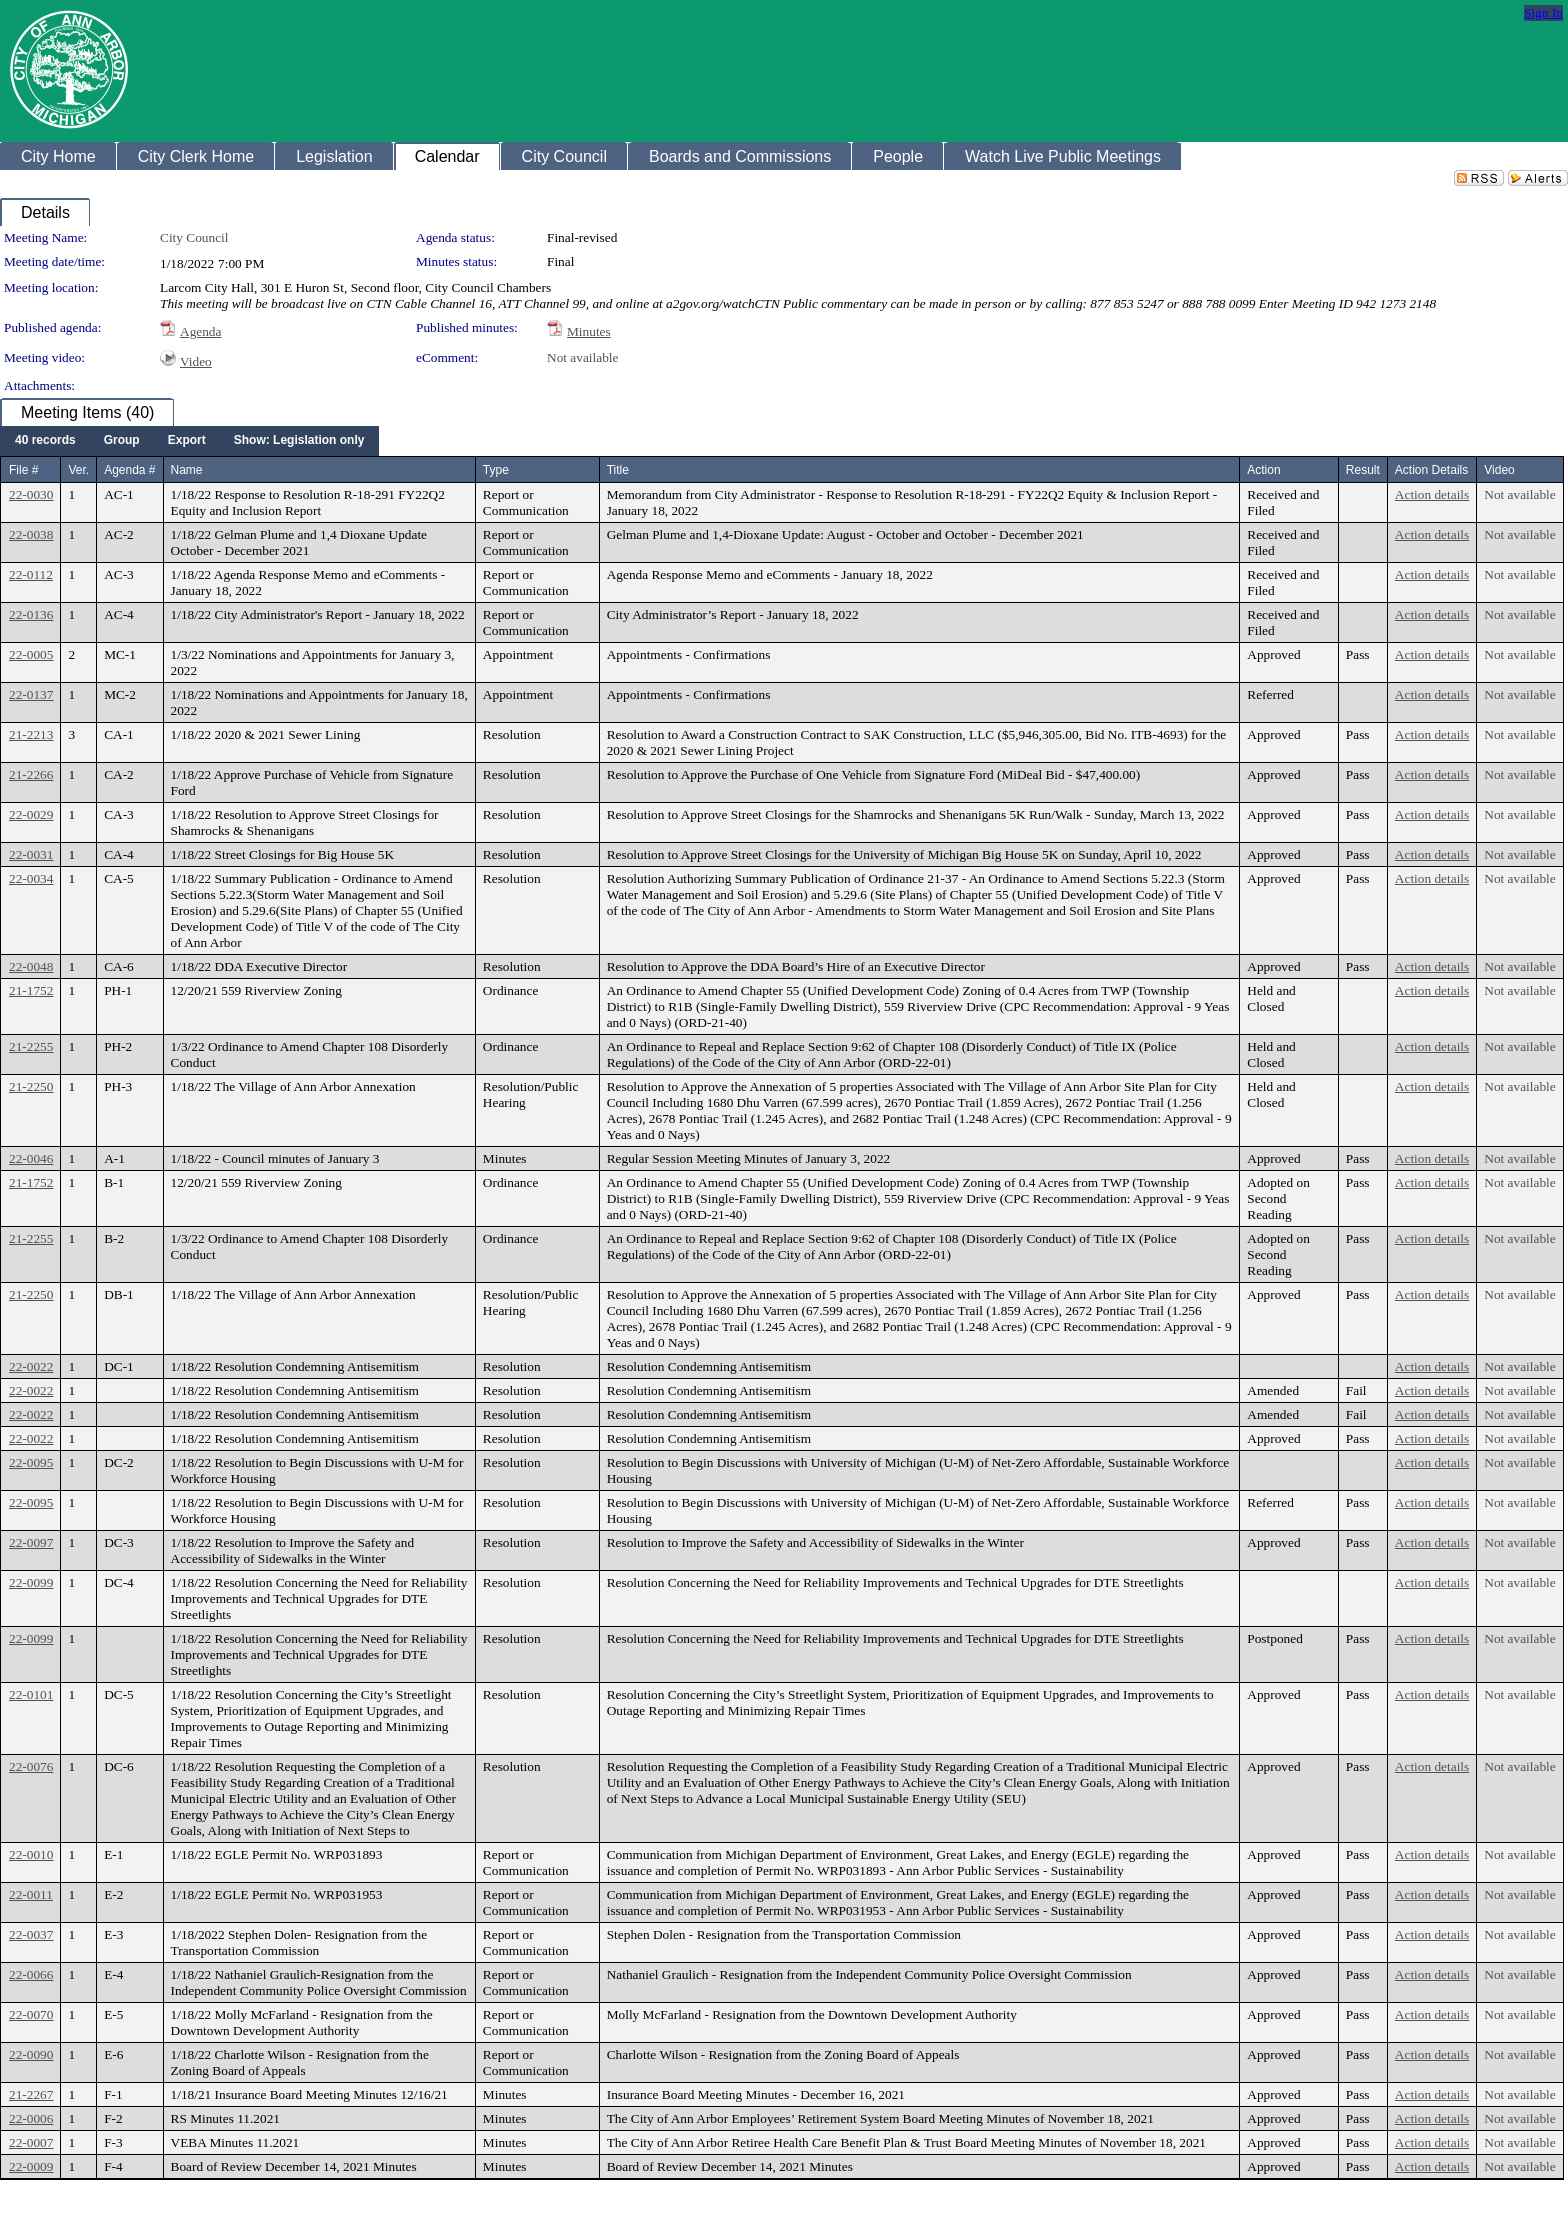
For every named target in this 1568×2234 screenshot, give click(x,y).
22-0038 (31, 534)
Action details (1432, 494)
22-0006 (31, 2118)
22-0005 (31, 654)
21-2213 (31, 734)
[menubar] (189, 441)
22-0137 (31, 694)
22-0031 (31, 854)
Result (1363, 470)
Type (496, 470)
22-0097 (31, 1542)
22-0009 (31, 2166)
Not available (582, 357)
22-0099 (31, 1582)
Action (1263, 470)
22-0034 (31, 878)
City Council (194, 237)
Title (618, 470)
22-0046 (31, 1158)
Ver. (78, 470)
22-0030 (31, 494)
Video (196, 361)
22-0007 (31, 2142)
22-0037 (31, 1934)
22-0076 (31, 1766)
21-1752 (31, 990)
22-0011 (31, 1894)
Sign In (1543, 12)
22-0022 (31, 1366)
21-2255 (31, 1046)
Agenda (200, 331)
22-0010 (31, 1854)
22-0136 (31, 614)
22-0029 (31, 814)
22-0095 (31, 1462)
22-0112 (31, 574)
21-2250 (31, 1086)
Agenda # (129, 470)
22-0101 (31, 1694)
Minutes (589, 331)
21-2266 (31, 774)
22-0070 (31, 2014)
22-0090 (31, 2054)
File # (23, 470)
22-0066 (31, 1974)
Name (187, 470)
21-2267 (31, 2094)
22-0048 (31, 966)
